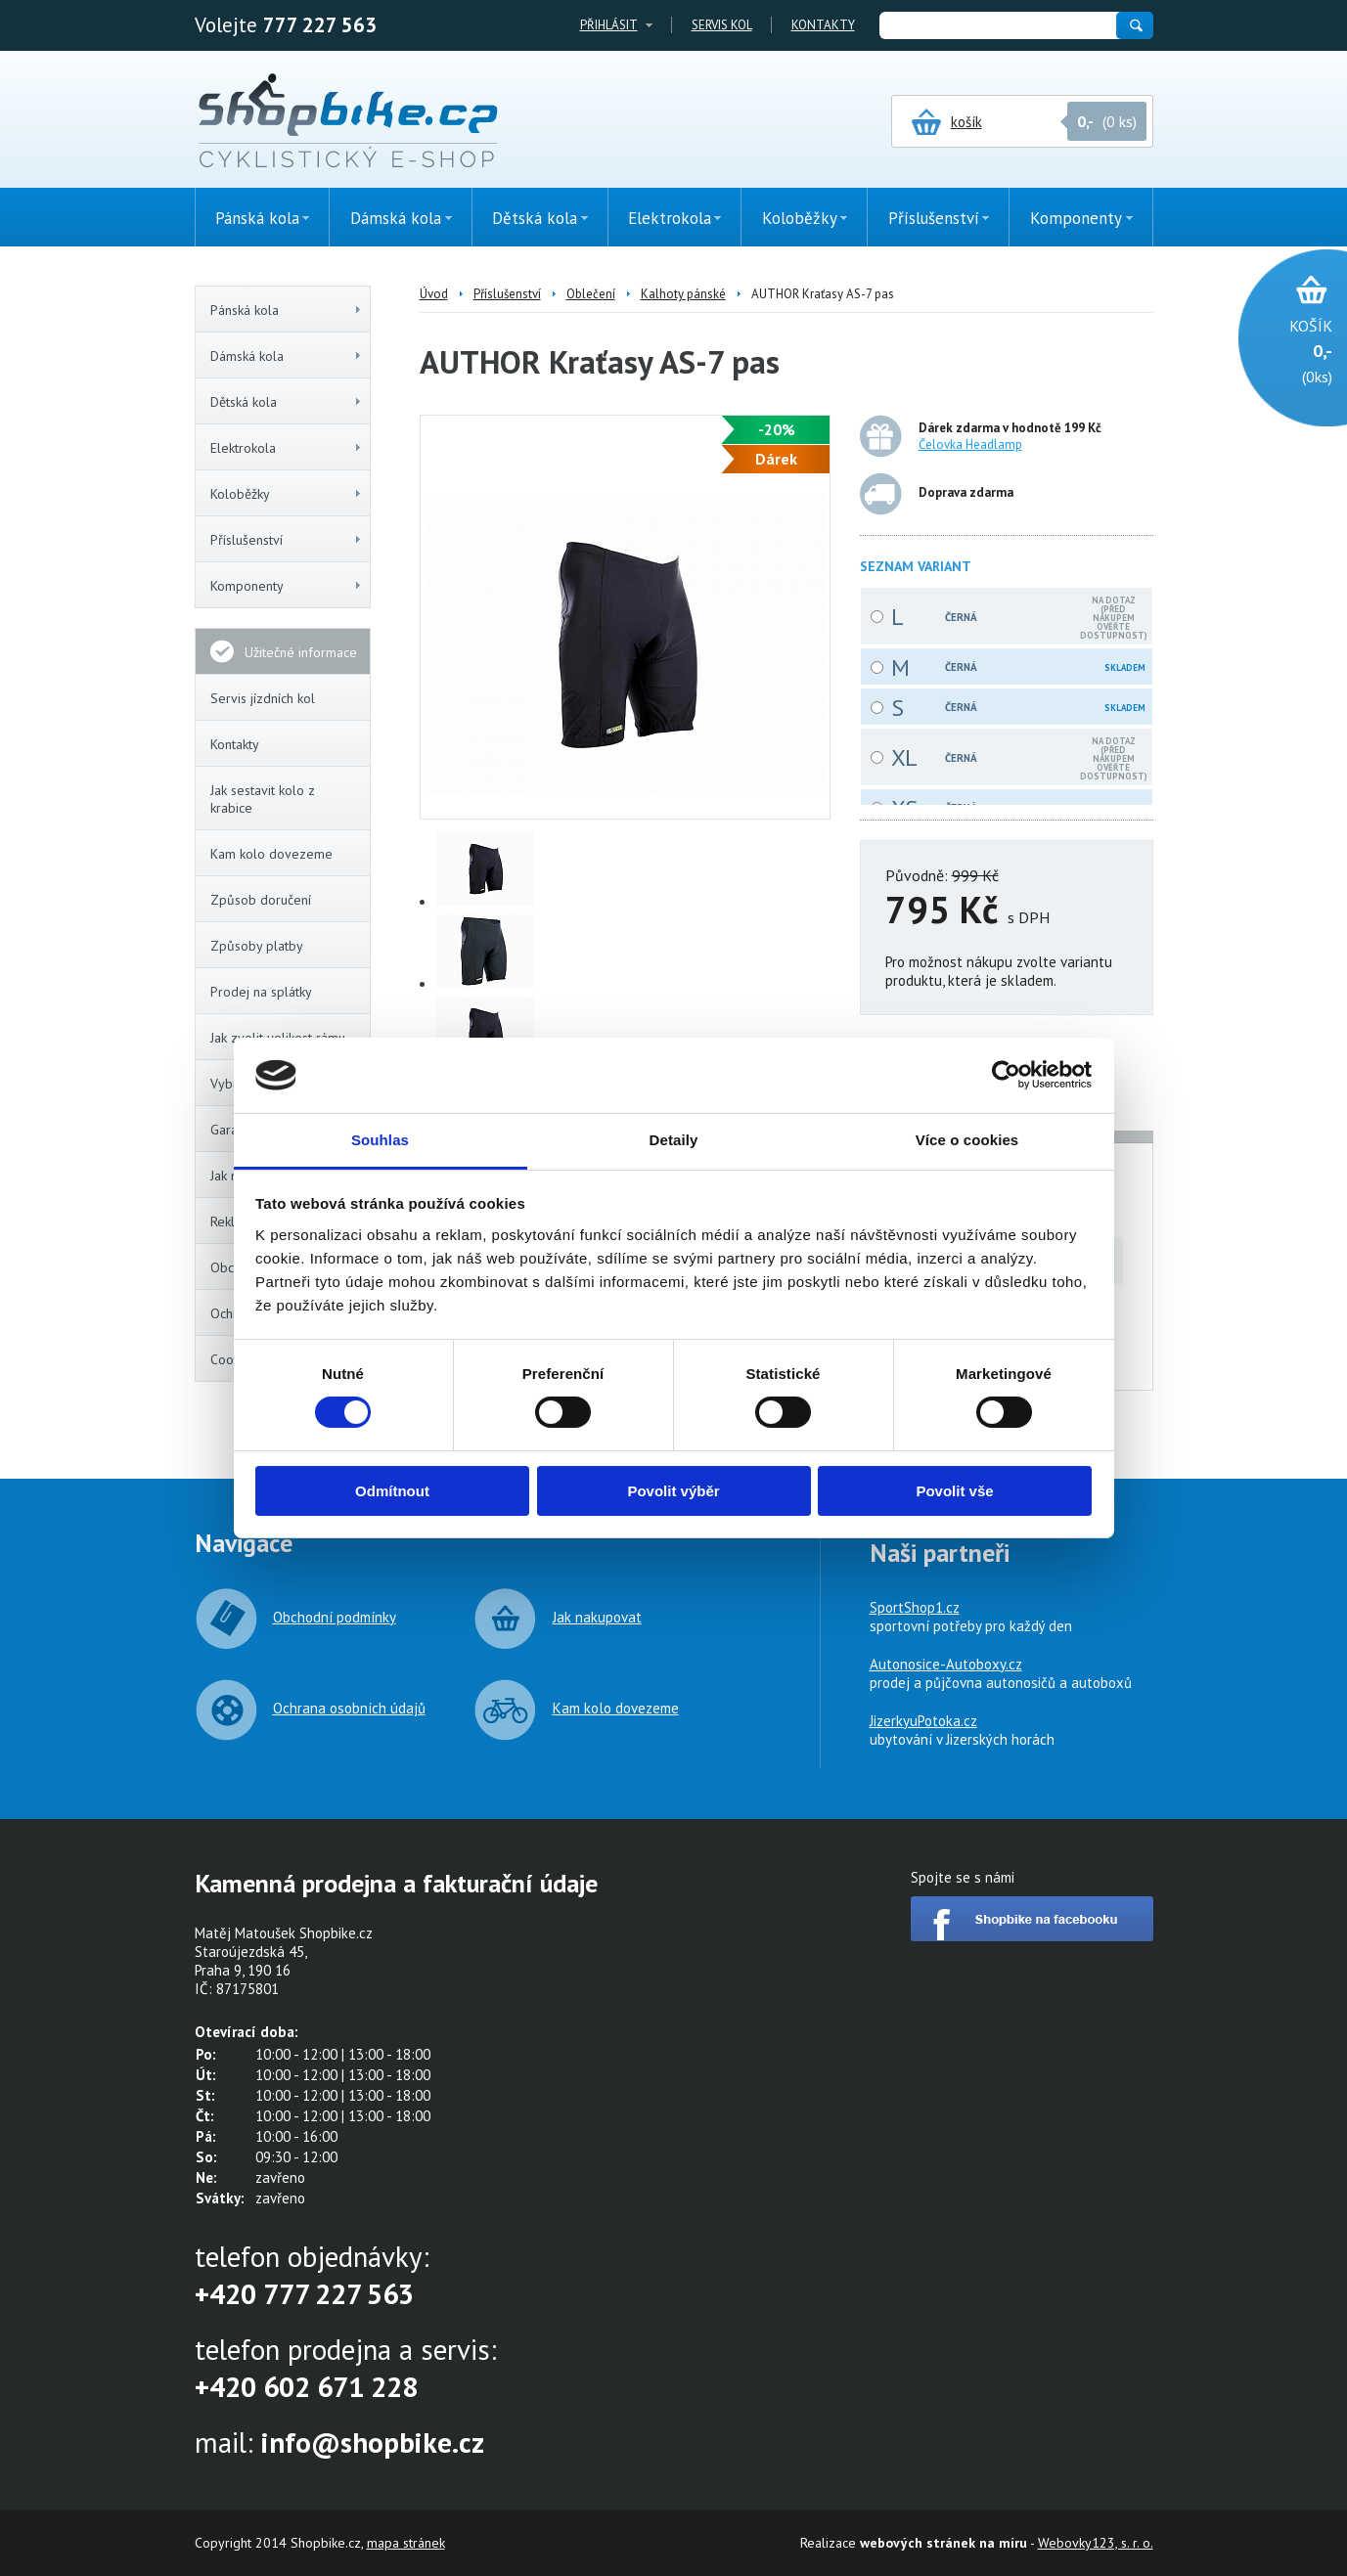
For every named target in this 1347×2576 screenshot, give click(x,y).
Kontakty (823, 25)
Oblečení (590, 294)
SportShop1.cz (915, 1607)
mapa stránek (406, 2543)
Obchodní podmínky (334, 1617)
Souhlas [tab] (380, 1140)
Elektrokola (286, 448)
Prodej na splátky (261, 991)
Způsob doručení (260, 900)
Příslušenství (286, 540)
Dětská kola (286, 402)
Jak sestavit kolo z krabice (262, 799)
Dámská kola (286, 356)
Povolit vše (954, 1491)
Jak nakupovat (597, 1617)
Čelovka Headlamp (970, 444)
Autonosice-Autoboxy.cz (946, 1664)
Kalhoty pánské (683, 294)
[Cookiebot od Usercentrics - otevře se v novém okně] (1006, 1074)
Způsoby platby (256, 946)
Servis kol (722, 25)
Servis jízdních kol (262, 698)
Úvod (434, 294)
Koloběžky (286, 494)
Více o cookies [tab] (967, 1140)
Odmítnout (392, 1491)
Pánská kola (286, 310)
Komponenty (286, 586)
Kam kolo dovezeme (271, 854)
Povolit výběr (673, 1491)
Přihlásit (609, 25)
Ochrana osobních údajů (349, 1708)
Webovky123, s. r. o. (1095, 2543)
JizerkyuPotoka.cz (923, 1720)
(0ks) (1283, 349)
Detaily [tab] (674, 1140)
